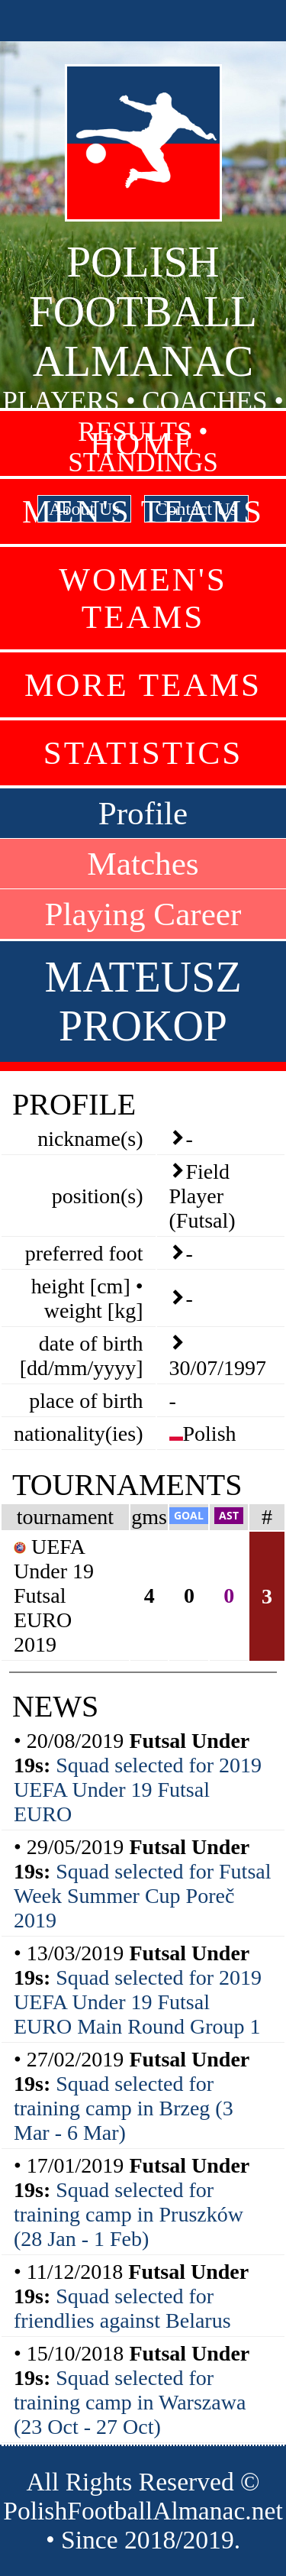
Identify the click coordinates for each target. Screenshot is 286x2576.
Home (143, 443)
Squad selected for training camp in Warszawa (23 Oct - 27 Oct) (130, 2402)
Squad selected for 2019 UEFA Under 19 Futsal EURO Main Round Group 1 (138, 2002)
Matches (142, 864)
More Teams (143, 685)
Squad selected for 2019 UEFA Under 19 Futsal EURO (138, 1789)
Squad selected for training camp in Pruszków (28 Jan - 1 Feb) (128, 2214)
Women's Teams (143, 598)
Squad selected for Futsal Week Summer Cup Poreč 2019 (143, 1895)
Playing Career (143, 914)
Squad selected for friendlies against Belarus (122, 2308)
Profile (143, 813)
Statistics (143, 753)
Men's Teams (143, 511)
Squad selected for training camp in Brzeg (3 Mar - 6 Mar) (123, 2108)
